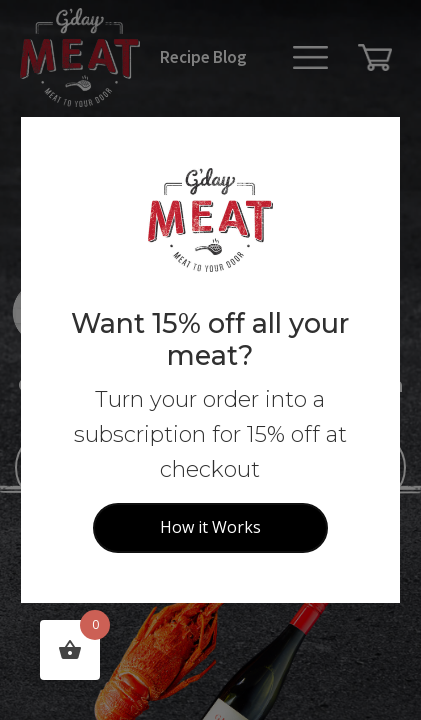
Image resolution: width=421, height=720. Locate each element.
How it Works (210, 527)
